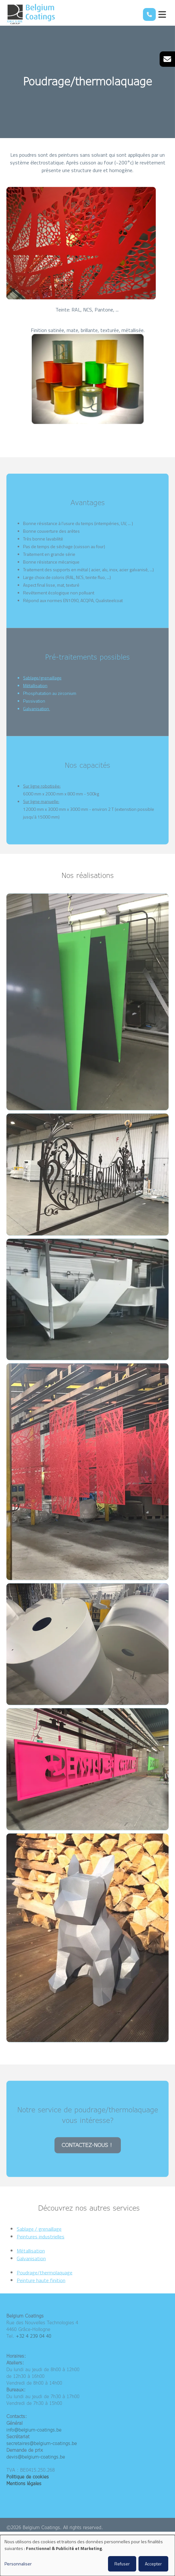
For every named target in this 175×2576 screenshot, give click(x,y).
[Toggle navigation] (162, 14)
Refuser (122, 2563)
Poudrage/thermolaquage (44, 2280)
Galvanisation (36, 716)
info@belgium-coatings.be (34, 2430)
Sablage (30, 685)
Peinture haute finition (41, 2287)
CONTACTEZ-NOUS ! (88, 2152)
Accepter (153, 2563)
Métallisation (35, 692)
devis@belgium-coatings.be (35, 2457)
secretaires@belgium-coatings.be (41, 2443)
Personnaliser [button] (18, 2563)
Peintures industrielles (40, 2244)
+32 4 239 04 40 (33, 2336)
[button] (87, 1009)
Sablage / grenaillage (39, 2236)
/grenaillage (50, 685)
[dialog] (87, 2555)
